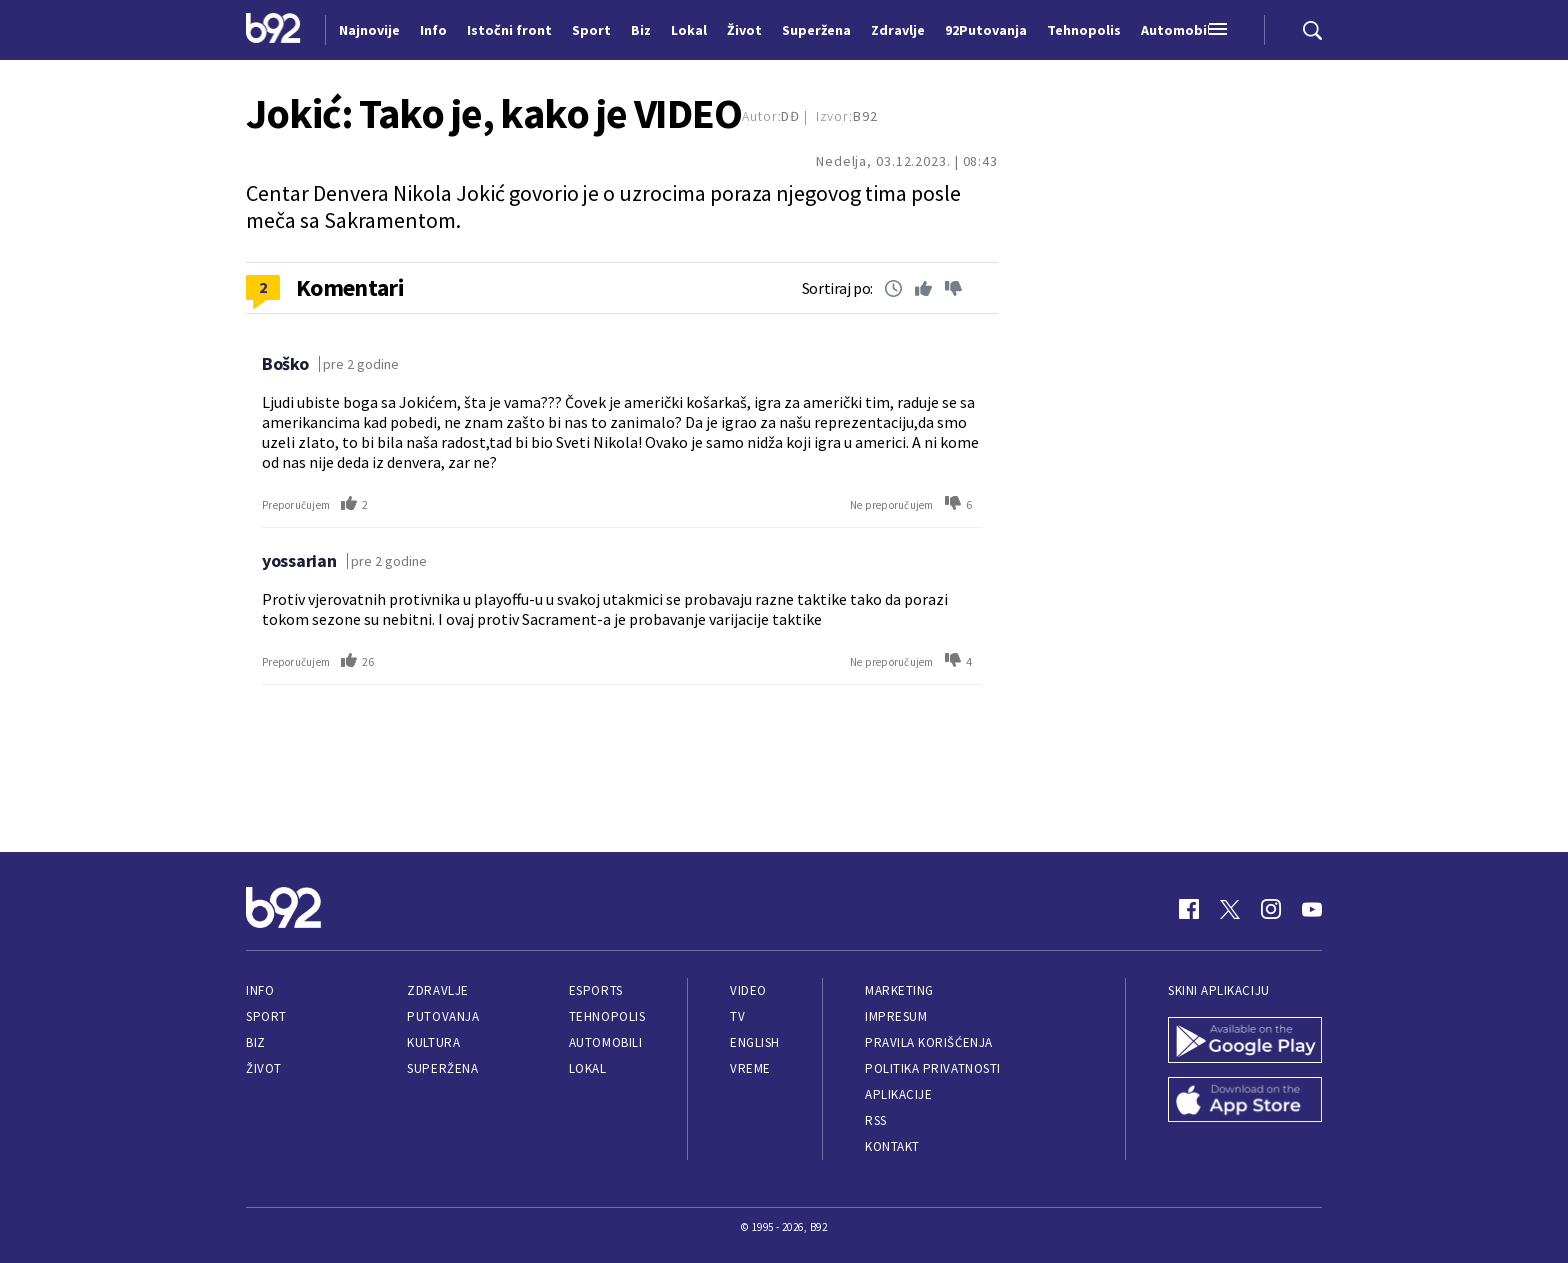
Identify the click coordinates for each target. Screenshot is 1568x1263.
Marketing (899, 990)
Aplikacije (898, 1094)
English (755, 1042)
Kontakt (892, 1146)
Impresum (896, 1016)
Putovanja (443, 1016)
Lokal (588, 1068)
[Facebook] (1189, 909)
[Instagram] (1271, 909)
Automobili (605, 1042)
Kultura (433, 1042)
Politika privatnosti (933, 1068)
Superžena (442, 1068)
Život (264, 1068)
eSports (596, 990)
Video (748, 990)
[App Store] (1245, 1102)
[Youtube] (1312, 909)
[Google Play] (1245, 1042)
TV (737, 1016)
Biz (256, 1042)
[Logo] (273, 30)
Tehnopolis (607, 1016)
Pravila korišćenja (929, 1042)
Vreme (750, 1068)
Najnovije (369, 30)
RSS (876, 1120)
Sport (266, 1016)
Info (260, 990)
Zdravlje (437, 990)
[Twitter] (1230, 909)
